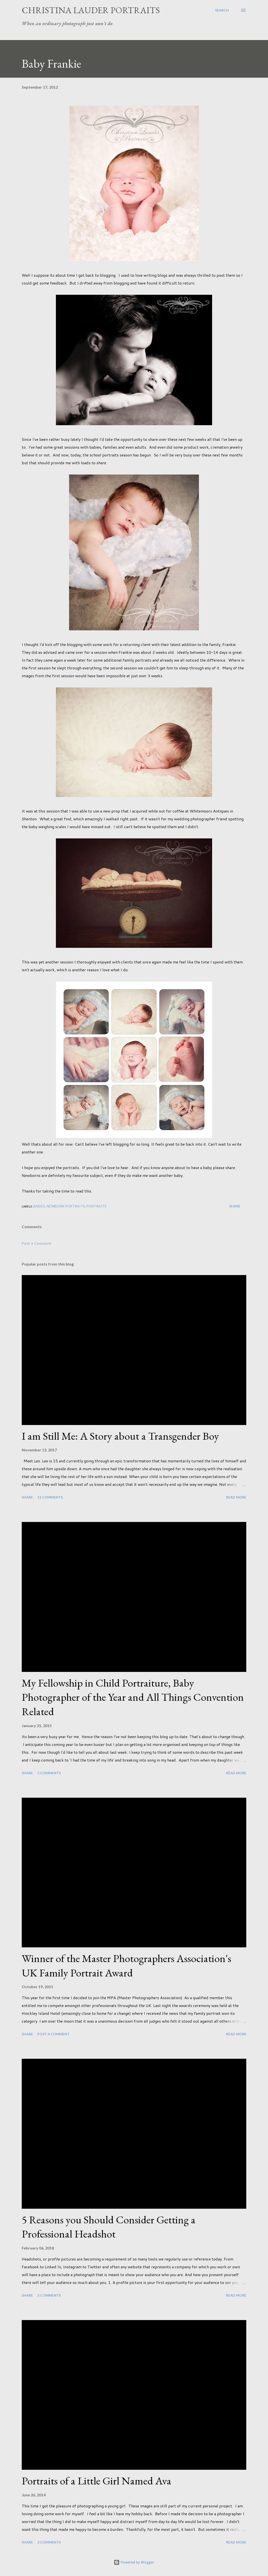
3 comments (49, 2295)
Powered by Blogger (134, 2562)
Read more (236, 1497)
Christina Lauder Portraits (91, 10)
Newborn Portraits (66, 1206)
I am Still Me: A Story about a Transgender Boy (120, 1436)
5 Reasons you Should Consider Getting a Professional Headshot (109, 2227)
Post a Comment (37, 1243)
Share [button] (234, 1206)
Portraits (96, 1206)
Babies (39, 1206)
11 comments (50, 1497)
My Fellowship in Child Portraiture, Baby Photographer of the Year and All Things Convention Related (133, 1697)
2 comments (49, 2542)
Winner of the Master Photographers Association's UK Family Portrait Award (126, 1965)
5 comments (49, 1773)
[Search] (222, 10)
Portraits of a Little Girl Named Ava (96, 2481)
